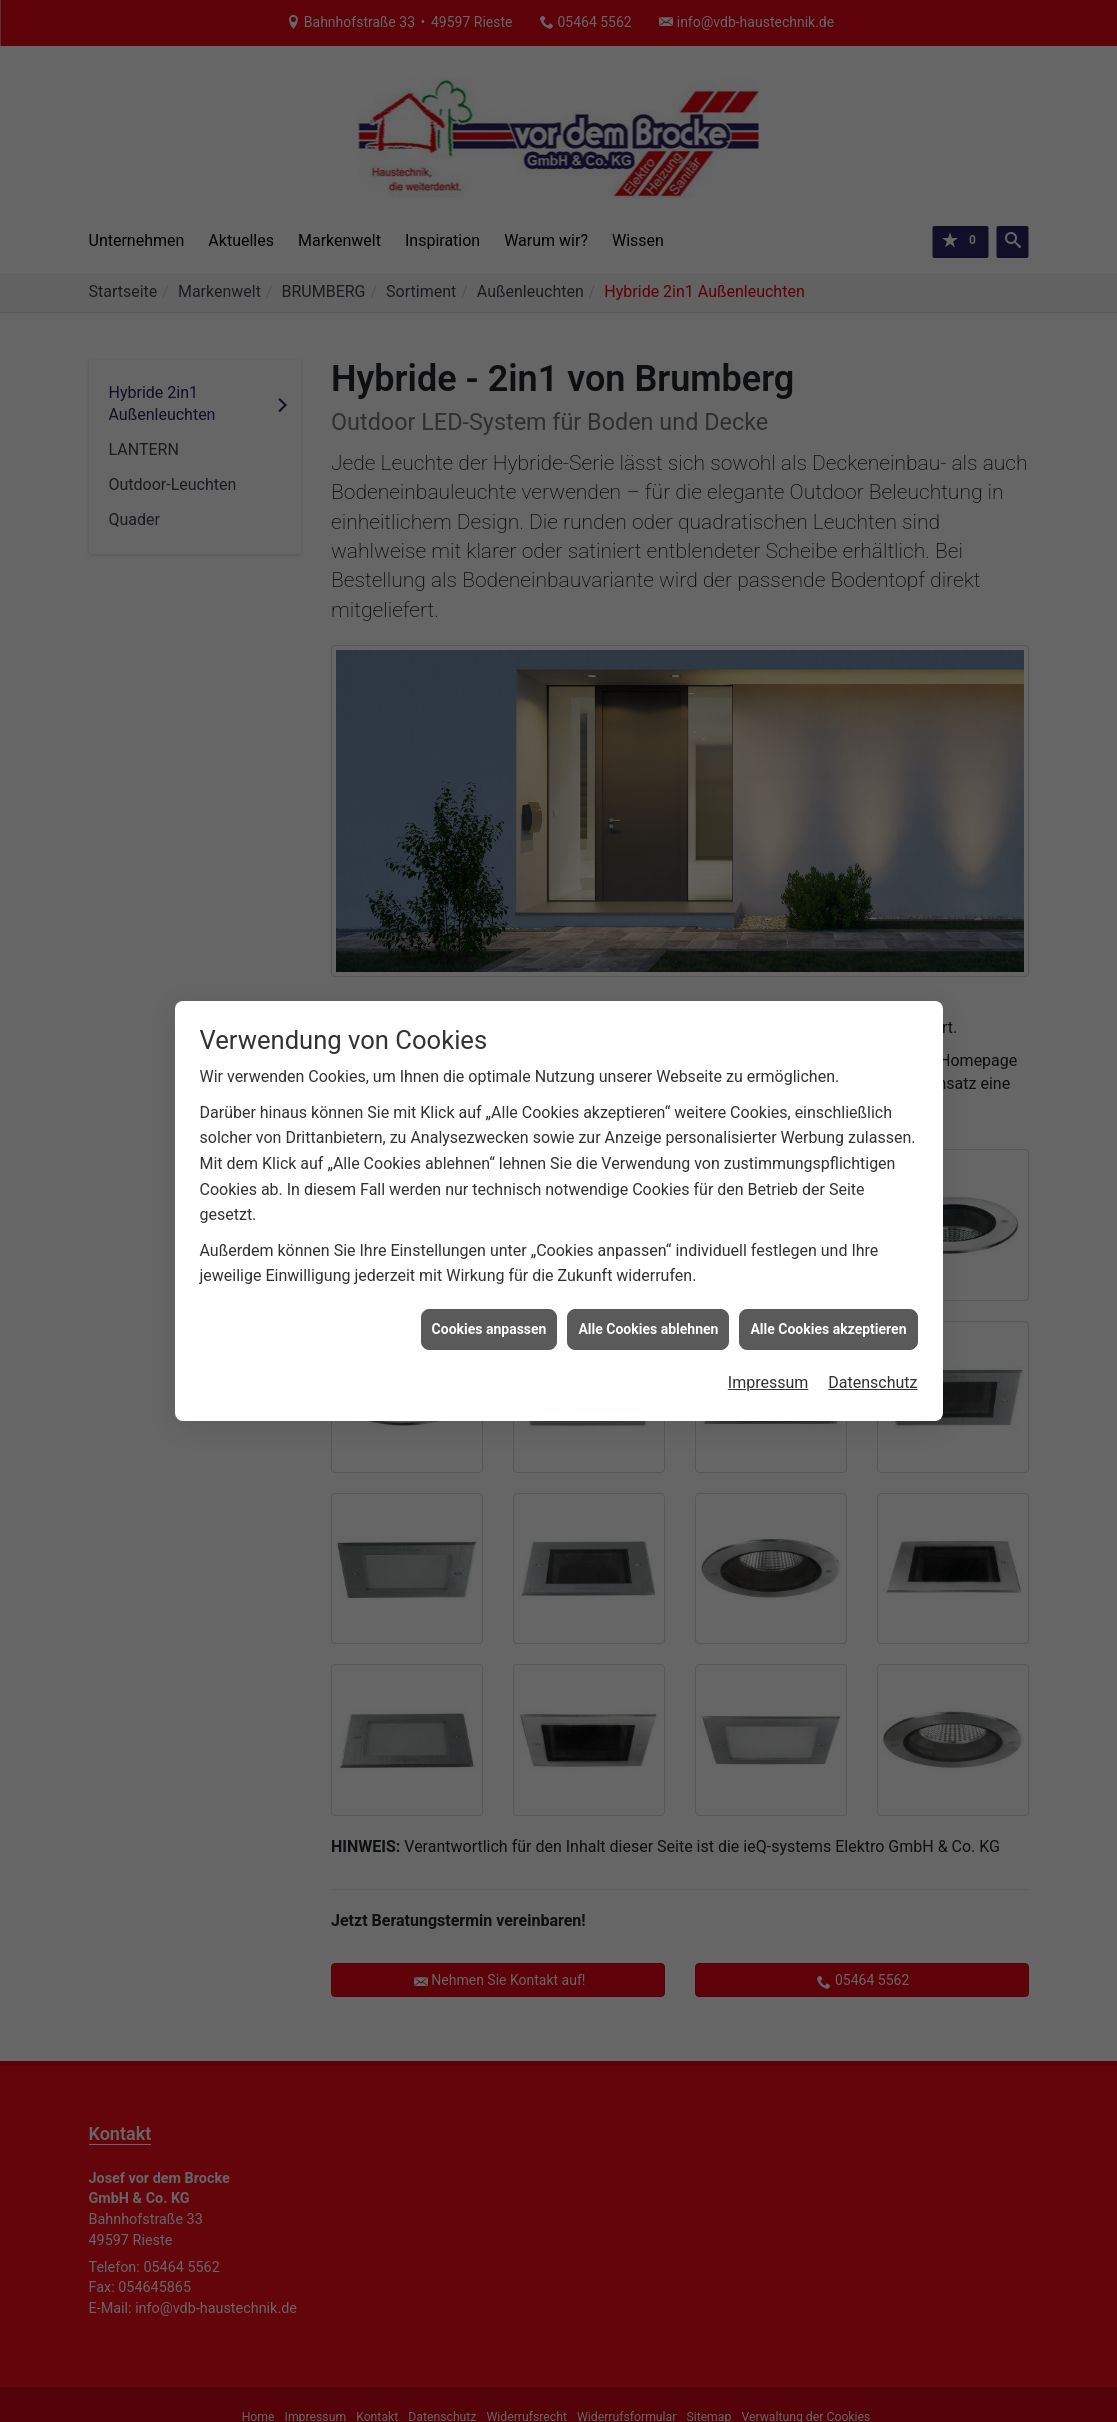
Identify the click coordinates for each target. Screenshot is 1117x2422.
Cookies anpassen (489, 751)
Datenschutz (872, 804)
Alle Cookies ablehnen (648, 751)
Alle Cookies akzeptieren (828, 751)
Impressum (768, 804)
